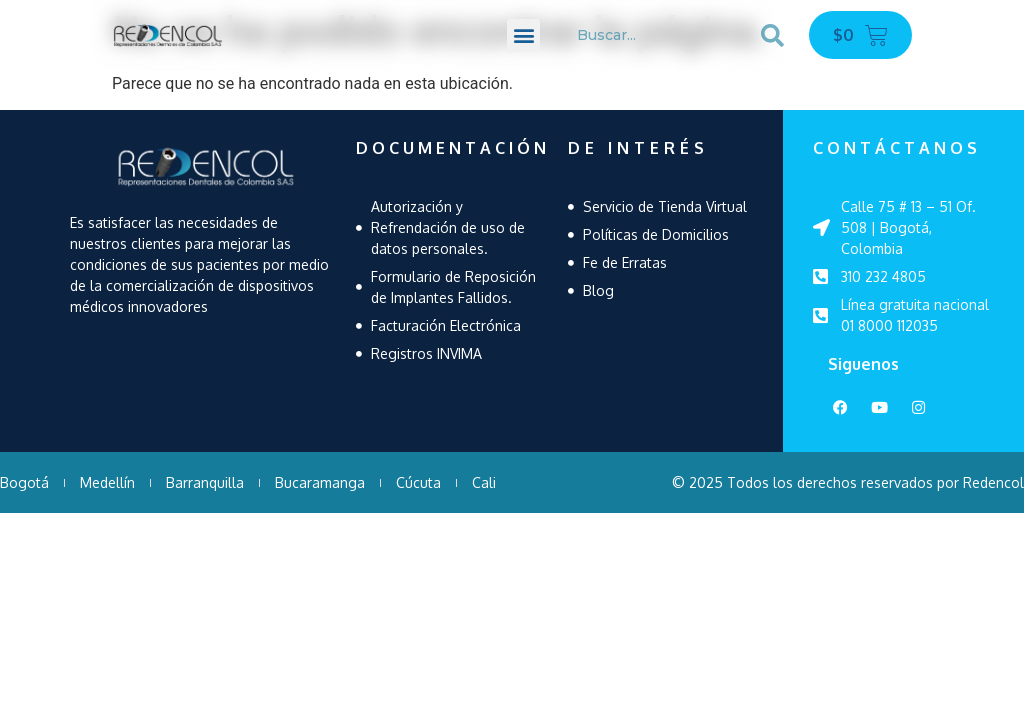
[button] (523, 35)
